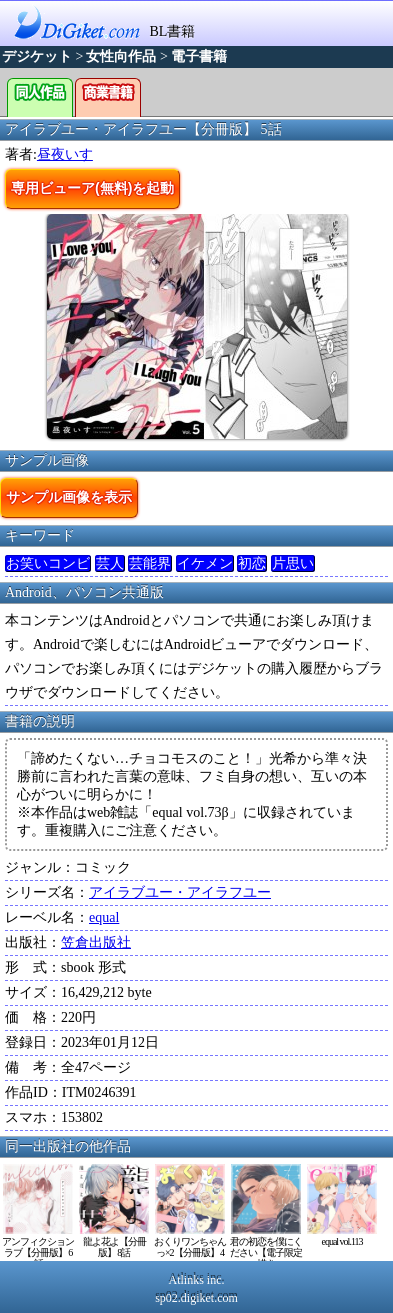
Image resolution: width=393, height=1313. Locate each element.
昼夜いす (65, 154)
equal (104, 917)
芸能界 (150, 563)
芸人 (110, 563)
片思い (293, 563)
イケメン (205, 563)
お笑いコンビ (48, 563)
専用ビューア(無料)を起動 (92, 188)
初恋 (252, 563)
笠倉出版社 (96, 942)
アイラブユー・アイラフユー (180, 892)
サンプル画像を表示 (69, 497)
